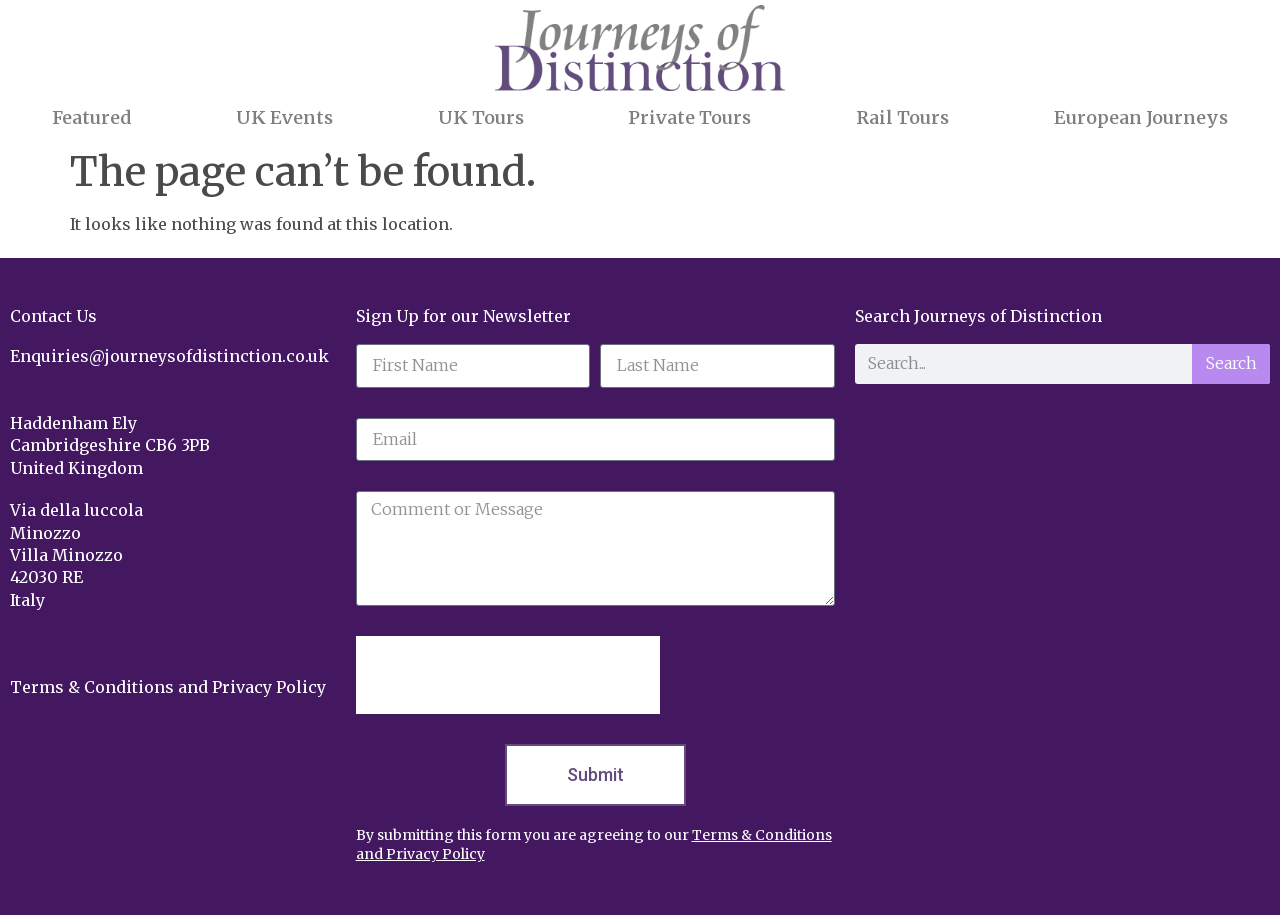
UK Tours (481, 117)
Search (1231, 363)
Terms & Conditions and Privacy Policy (168, 687)
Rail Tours (902, 117)
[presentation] (508, 675)
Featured (91, 117)
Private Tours (689, 117)
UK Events (284, 117)
